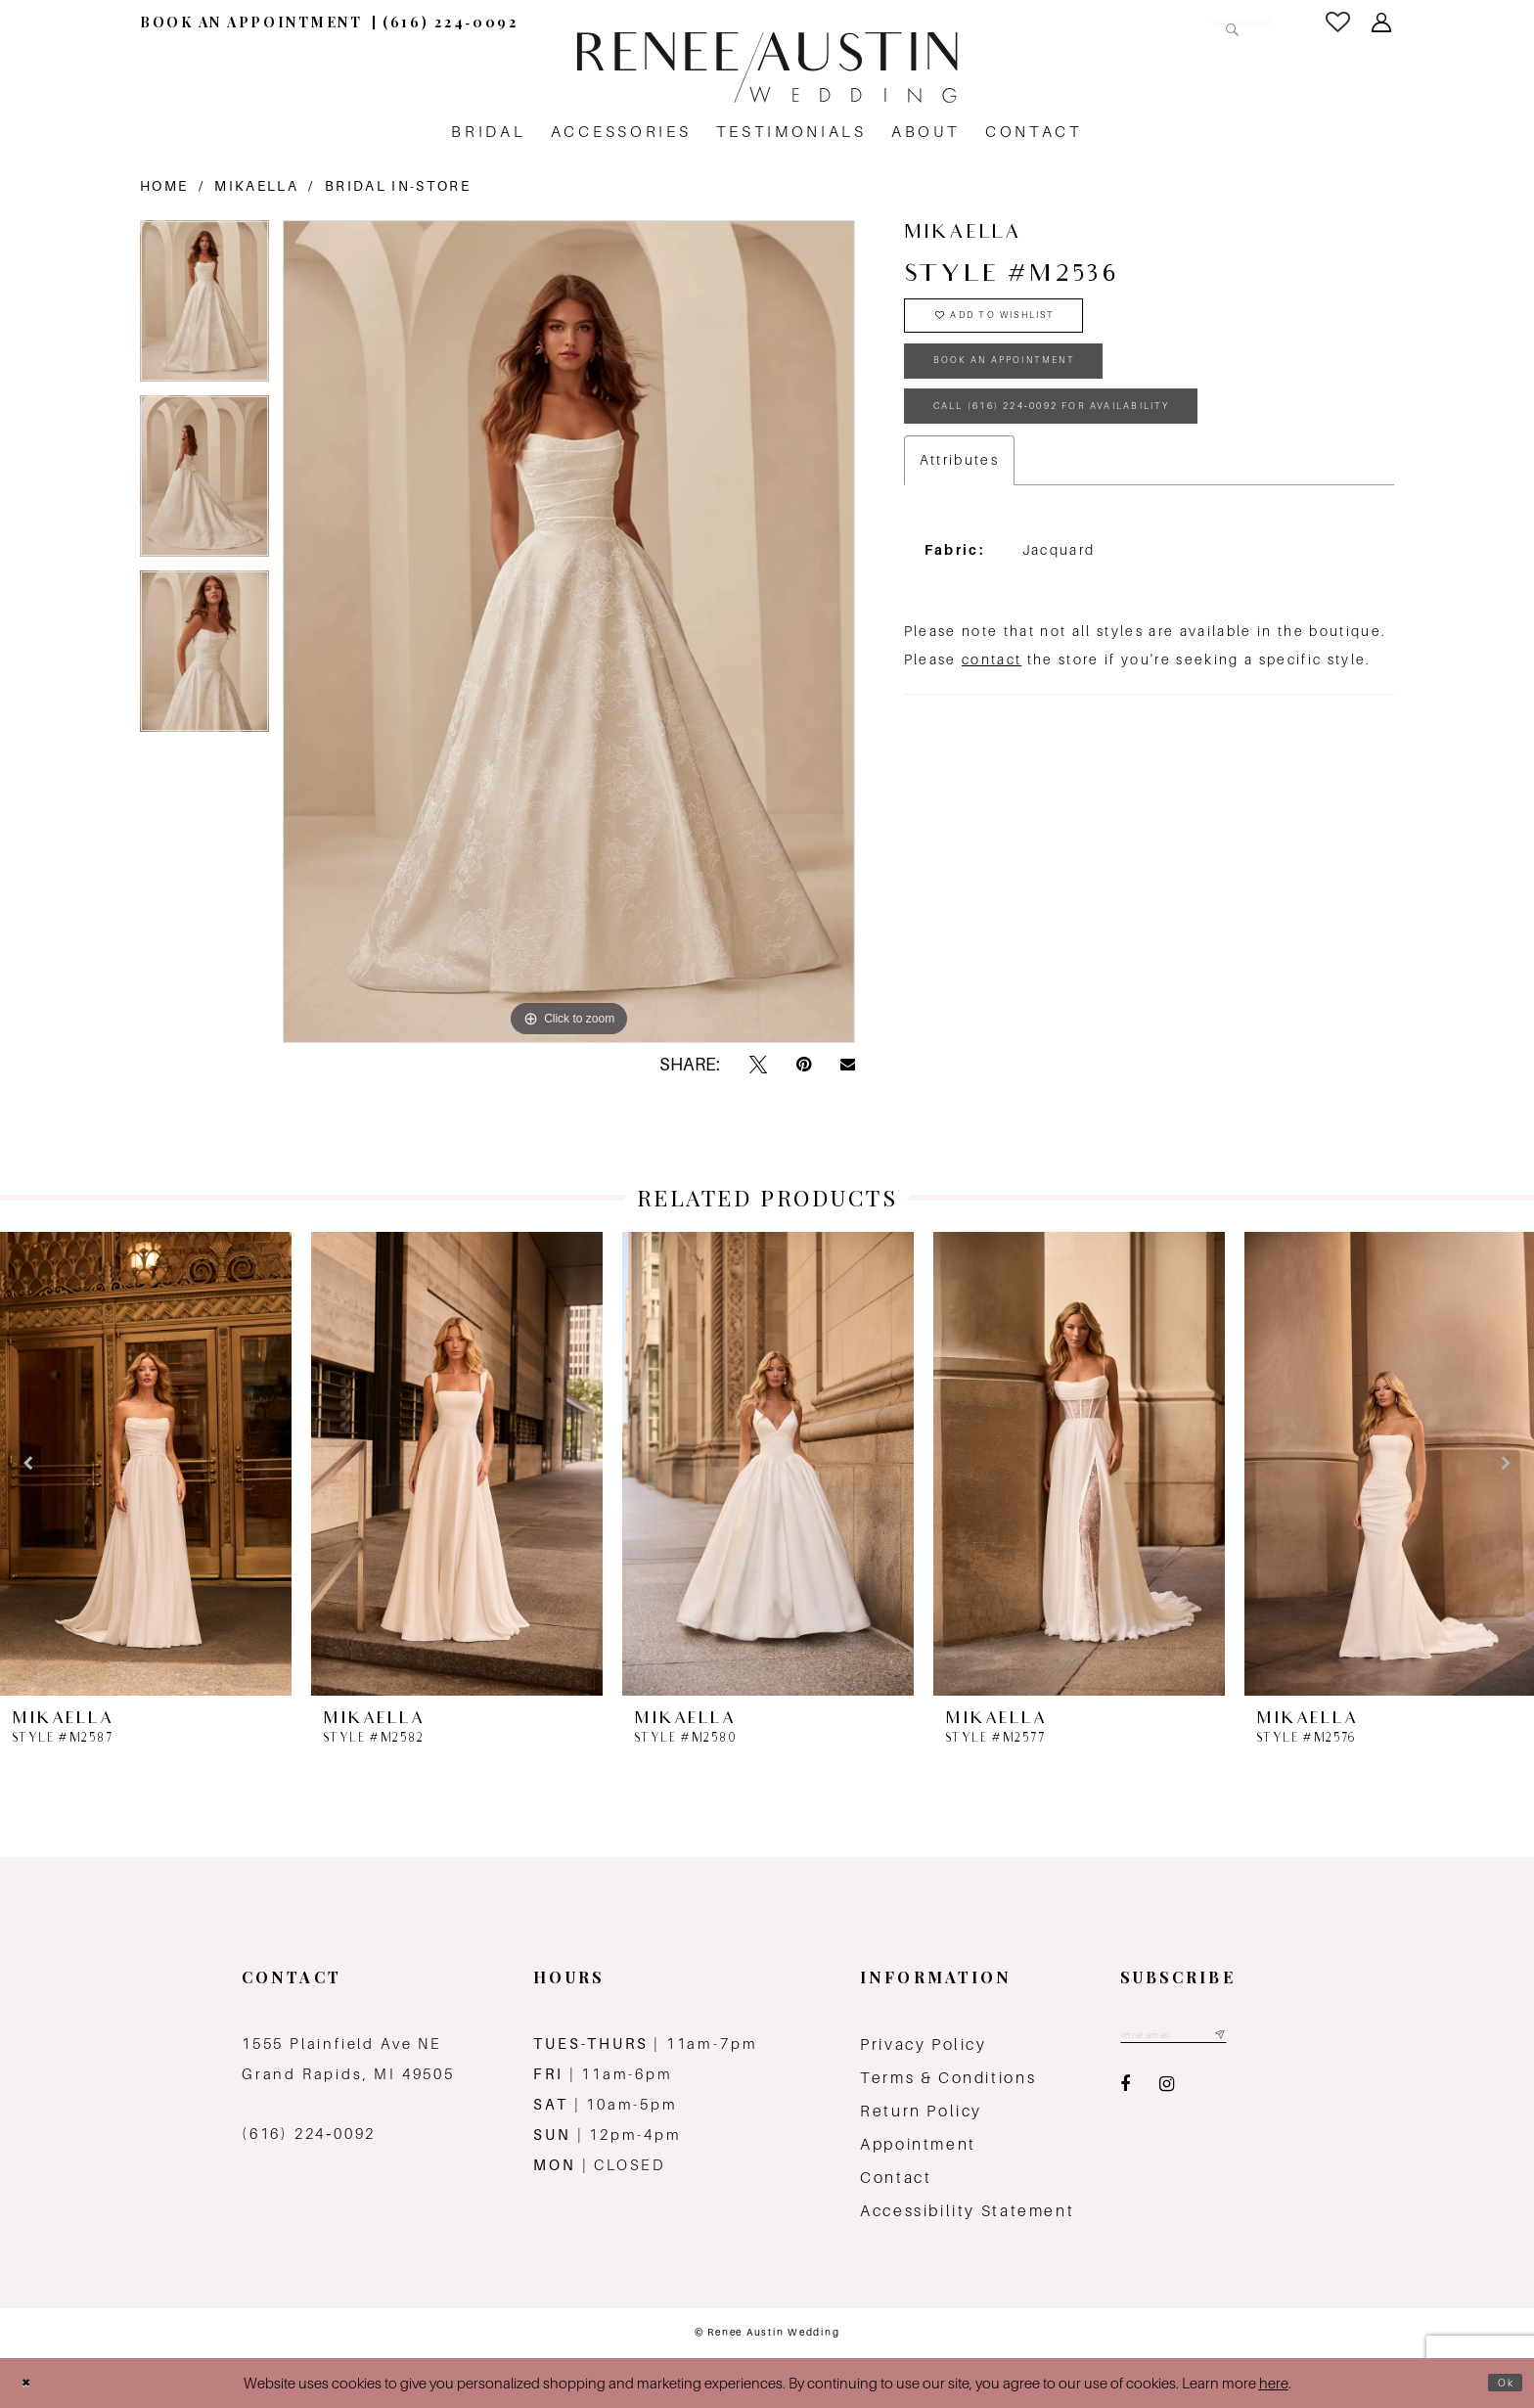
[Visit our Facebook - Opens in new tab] (1125, 2091)
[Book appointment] (251, 22)
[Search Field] (1152, 22)
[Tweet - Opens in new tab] (758, 1065)
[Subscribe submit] (1262, 2039)
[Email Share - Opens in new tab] (847, 1064)
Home (164, 186)
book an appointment (1044, 389)
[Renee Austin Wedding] (767, 67)
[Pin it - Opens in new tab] (803, 1065)
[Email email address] (1196, 2039)
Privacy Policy (923, 2044)
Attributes (959, 512)
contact (991, 711)
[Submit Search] (1225, 22)
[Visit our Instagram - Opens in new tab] (1166, 2091)
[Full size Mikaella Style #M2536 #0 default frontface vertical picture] (569, 631)
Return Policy (921, 2111)
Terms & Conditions (948, 2077)
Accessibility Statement (967, 2211)
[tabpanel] (204, 307)
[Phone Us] (450, 22)
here (1273, 2383)
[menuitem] (251, 22)
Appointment (918, 2144)
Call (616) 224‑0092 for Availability (1110, 451)
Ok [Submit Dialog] (1500, 2383)
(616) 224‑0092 (309, 2133)
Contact (895, 2177)
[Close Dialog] (31, 2383)
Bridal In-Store (398, 186)
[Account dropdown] (1383, 22)
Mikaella (256, 186)
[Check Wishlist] (1339, 22)
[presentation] (146, 1464)
